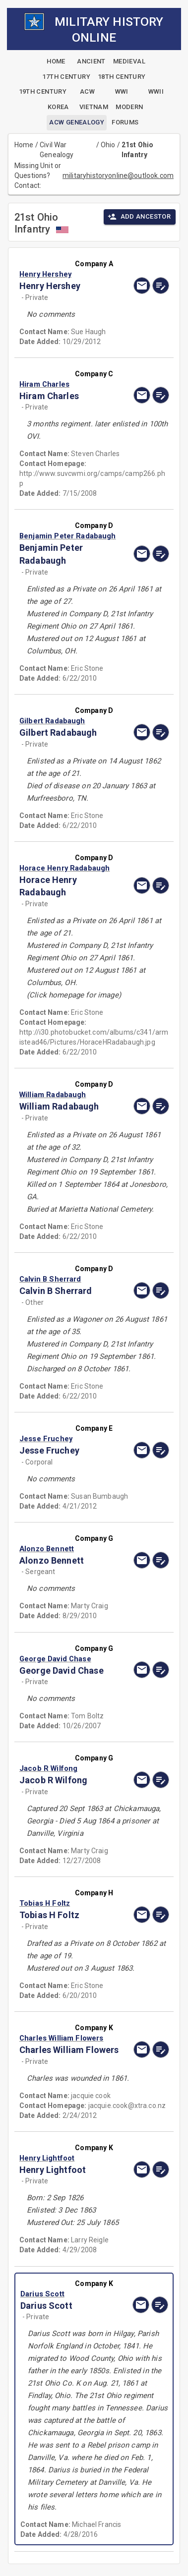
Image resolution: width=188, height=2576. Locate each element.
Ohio (108, 145)
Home (24, 145)
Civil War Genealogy (56, 150)
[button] (71, 274)
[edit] (161, 285)
